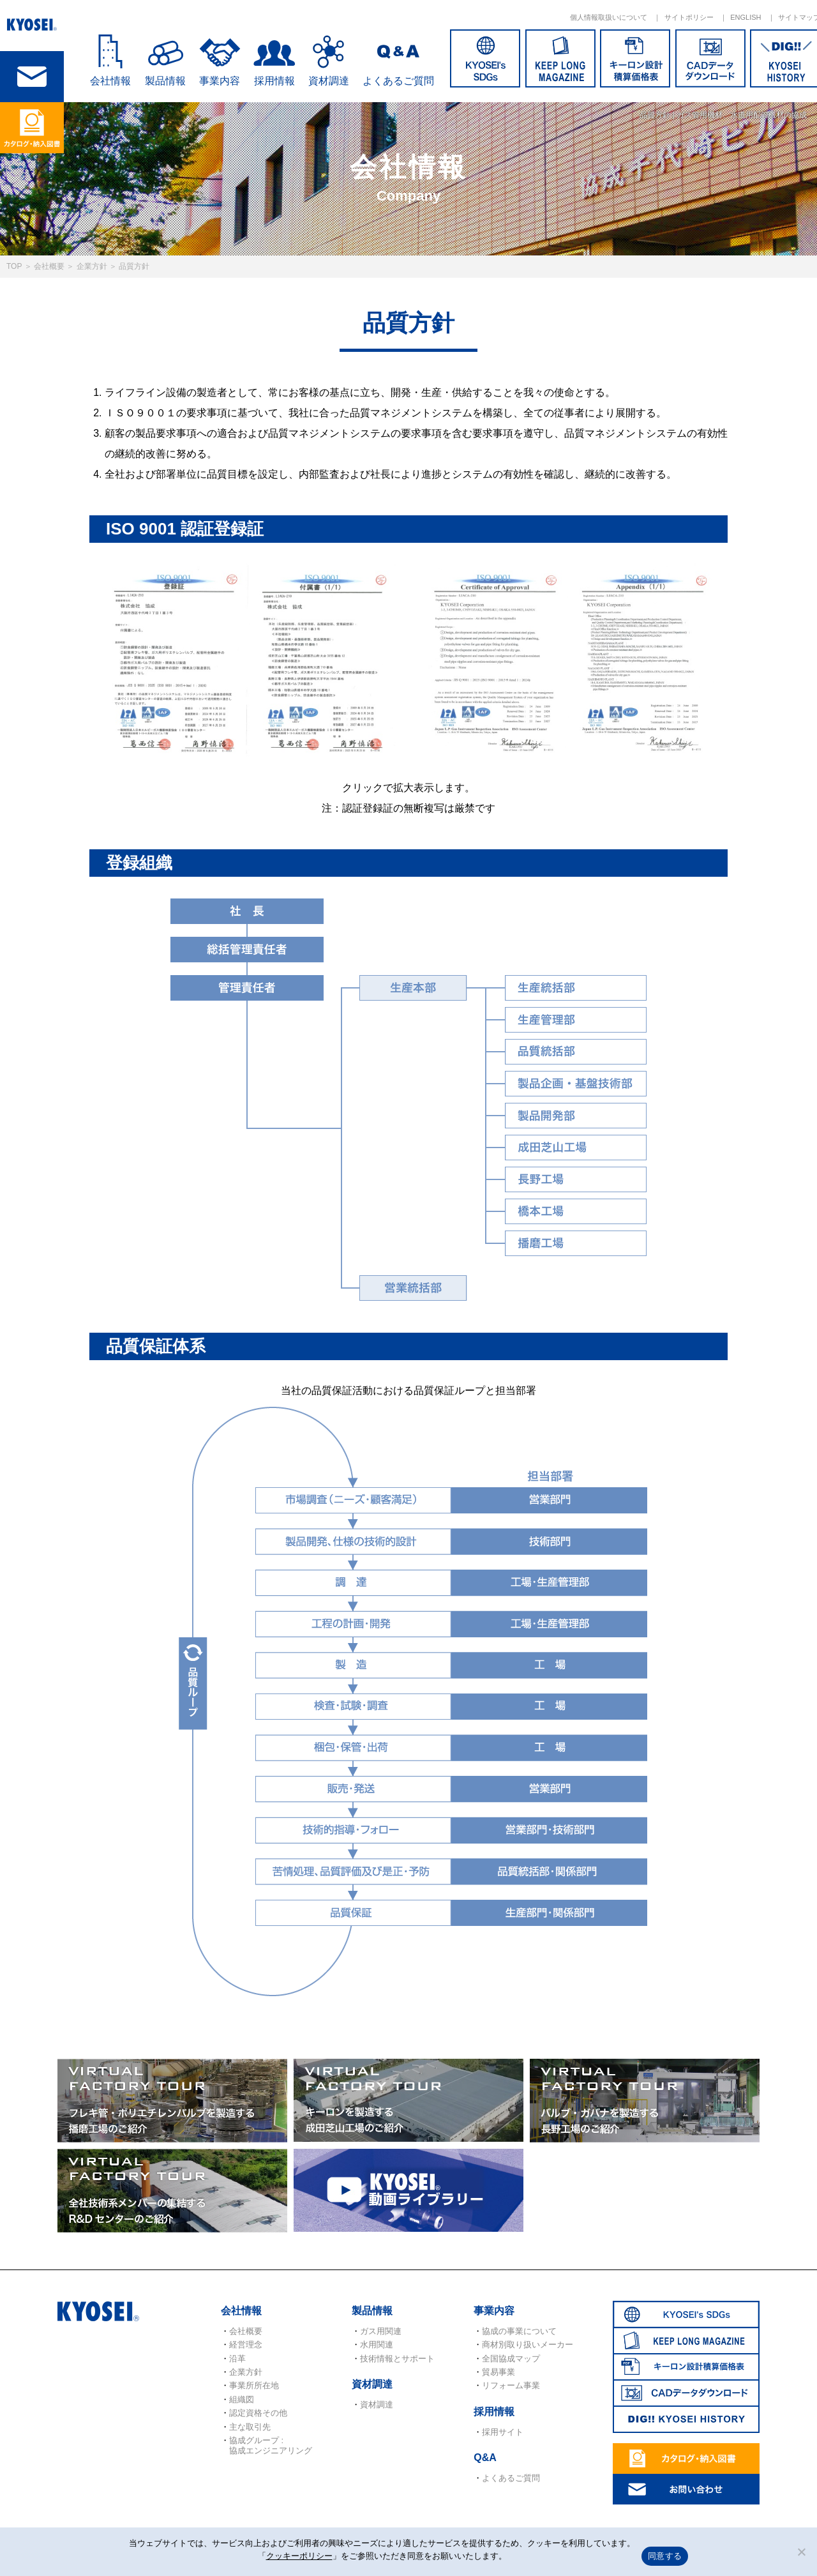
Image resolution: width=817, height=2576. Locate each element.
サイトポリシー (689, 17)
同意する (665, 2556)
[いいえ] (801, 2551)
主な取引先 (250, 2427)
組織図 (241, 2399)
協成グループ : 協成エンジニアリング (270, 2445)
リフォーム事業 (511, 2385)
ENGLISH (745, 17)
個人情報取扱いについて (608, 17)
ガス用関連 (380, 2331)
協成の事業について (519, 2331)
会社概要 (49, 266)
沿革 (237, 2358)
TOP (14, 266)
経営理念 (245, 2344)
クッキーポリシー (299, 2556)
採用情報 (274, 80)
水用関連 (376, 2344)
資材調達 (328, 80)
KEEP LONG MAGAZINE (560, 58)
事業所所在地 (254, 2385)
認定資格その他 (258, 2413)
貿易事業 (498, 2372)
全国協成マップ (511, 2358)
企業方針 (92, 266)
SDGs (485, 58)
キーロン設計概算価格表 (635, 58)
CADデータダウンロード (710, 58)
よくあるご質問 (398, 80)
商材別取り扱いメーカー (527, 2344)
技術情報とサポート (397, 2358)
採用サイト (502, 2432)
